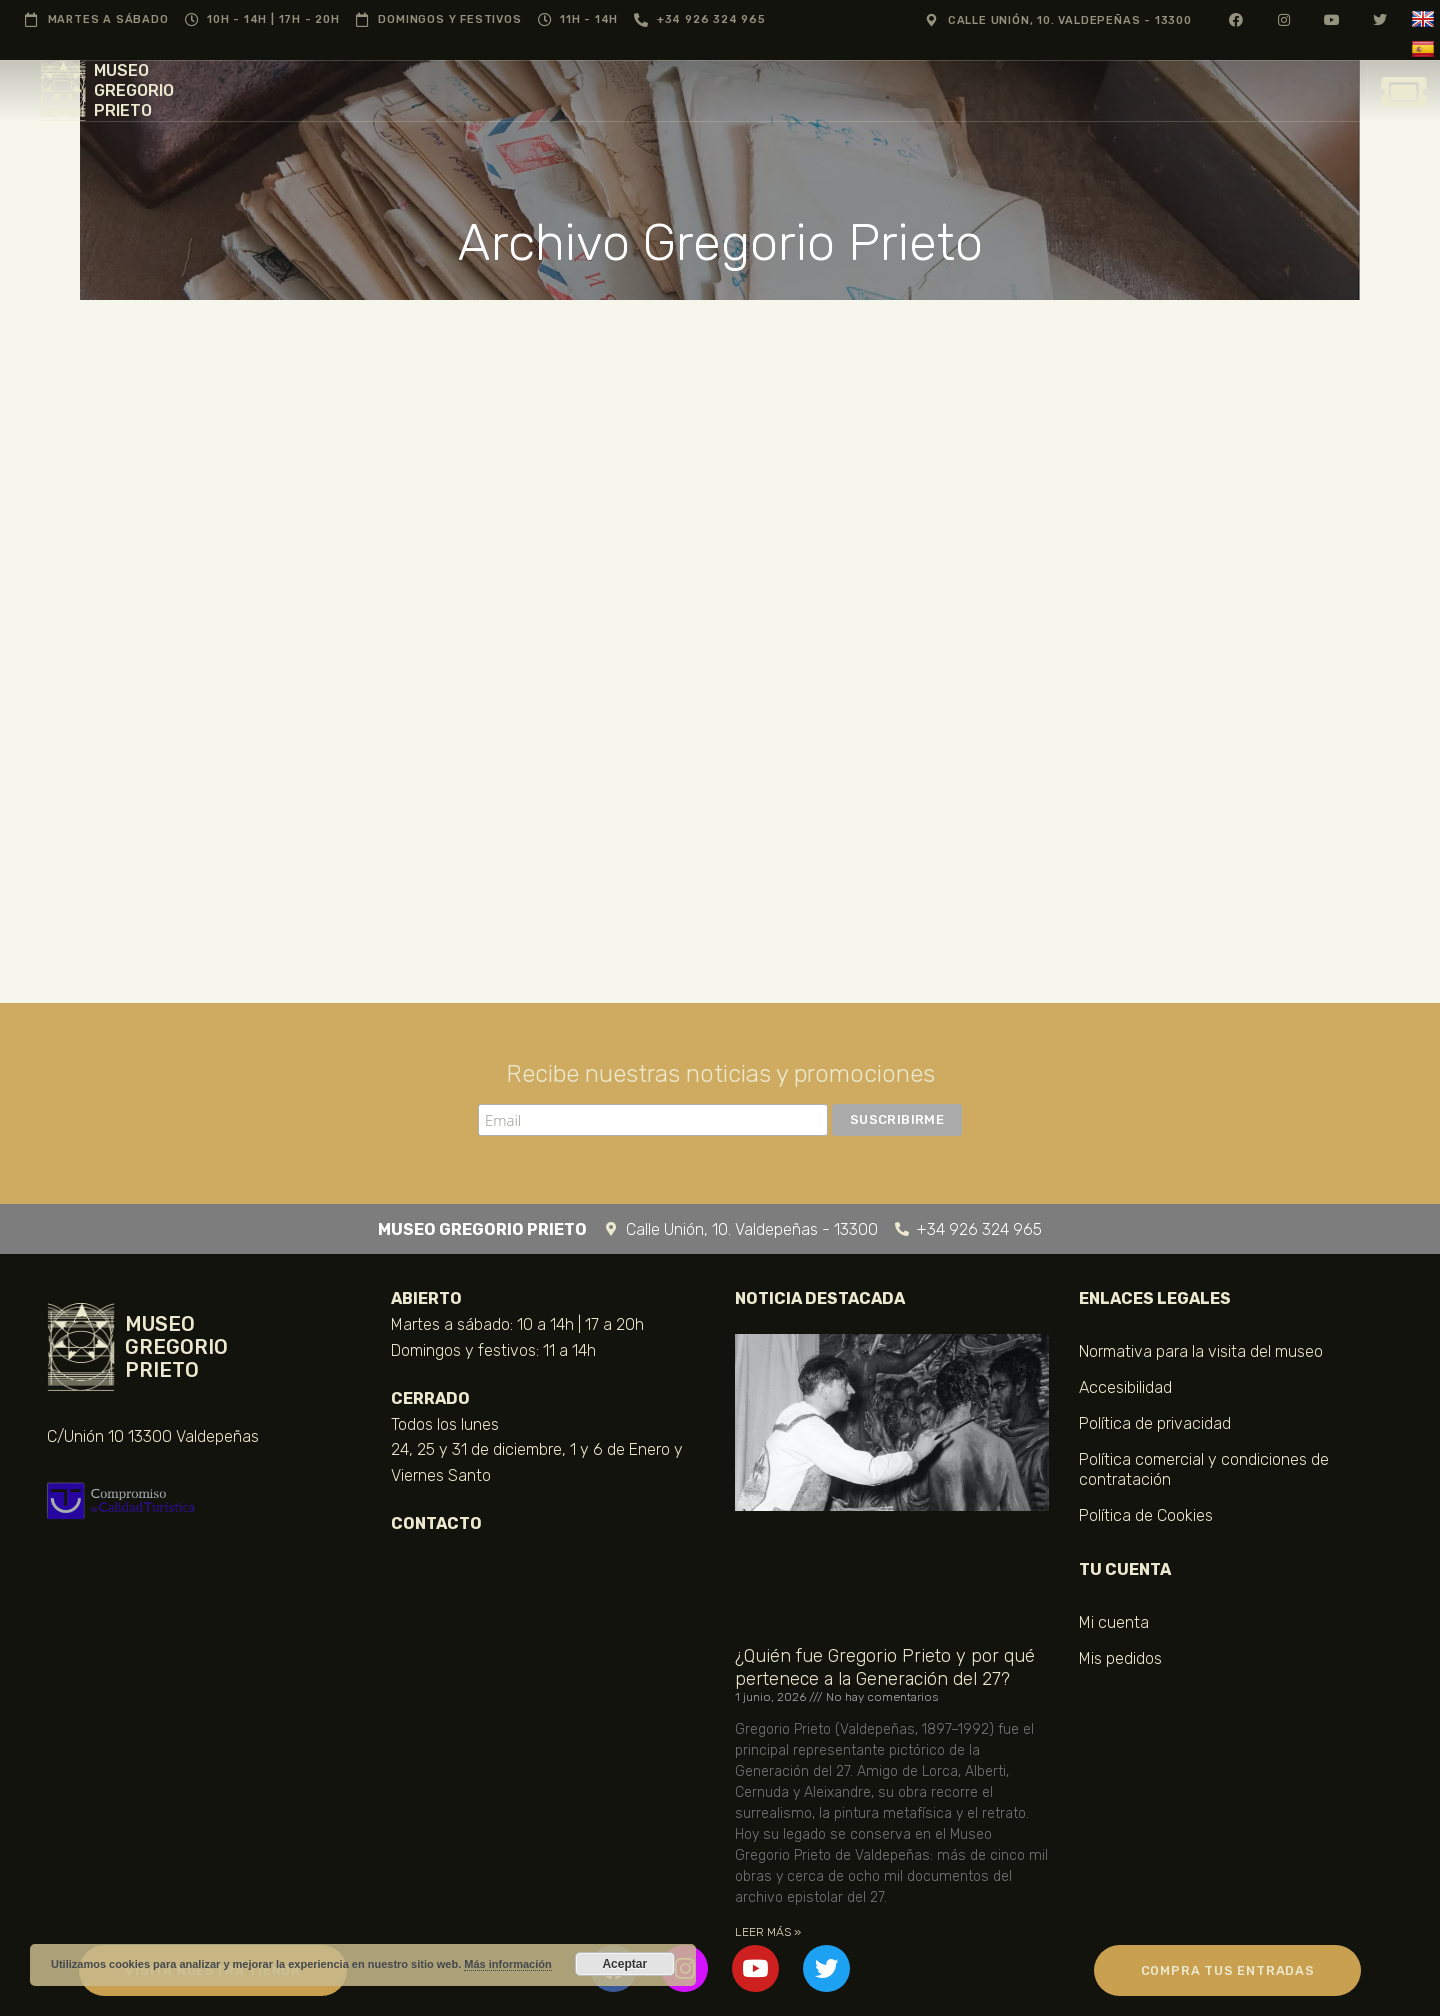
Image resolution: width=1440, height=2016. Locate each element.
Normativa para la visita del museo (1201, 1351)
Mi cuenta (1114, 1622)
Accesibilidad (1125, 1387)
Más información (507, 1964)
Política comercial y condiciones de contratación (1204, 1469)
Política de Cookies (1146, 1515)
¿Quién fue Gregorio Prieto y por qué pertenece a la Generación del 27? (885, 1667)
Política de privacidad (1155, 1423)
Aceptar (624, 1964)
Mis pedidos (1120, 1658)
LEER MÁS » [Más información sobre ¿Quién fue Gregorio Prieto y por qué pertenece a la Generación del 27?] (768, 1932)
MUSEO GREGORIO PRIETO (134, 90)
